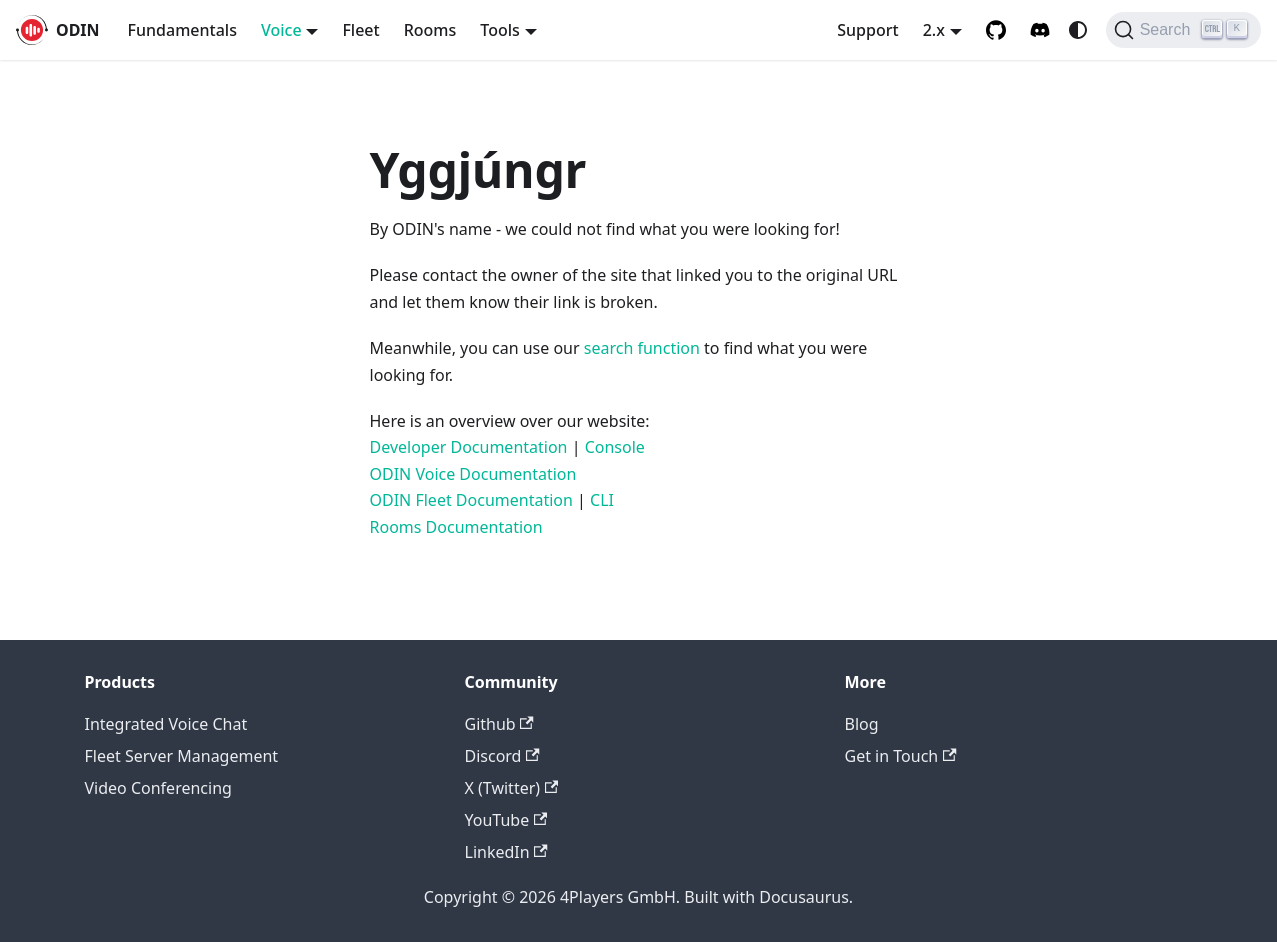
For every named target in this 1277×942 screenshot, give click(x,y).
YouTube (506, 820)
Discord (502, 756)
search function (642, 348)
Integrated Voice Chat (166, 724)
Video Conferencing (158, 788)
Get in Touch (901, 756)
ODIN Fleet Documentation (471, 500)
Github (499, 724)
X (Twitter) (512, 788)
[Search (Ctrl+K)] (1183, 30)
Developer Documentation (469, 447)
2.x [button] (934, 30)
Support (867, 30)
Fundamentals (182, 30)
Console (615, 447)
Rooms (430, 30)
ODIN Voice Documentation (473, 474)
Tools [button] (500, 30)
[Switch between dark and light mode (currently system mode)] (1078, 30)
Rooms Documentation (456, 527)
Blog (862, 724)
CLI (602, 500)
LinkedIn (506, 852)
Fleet (360, 30)
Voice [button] (281, 30)
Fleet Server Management (182, 756)
